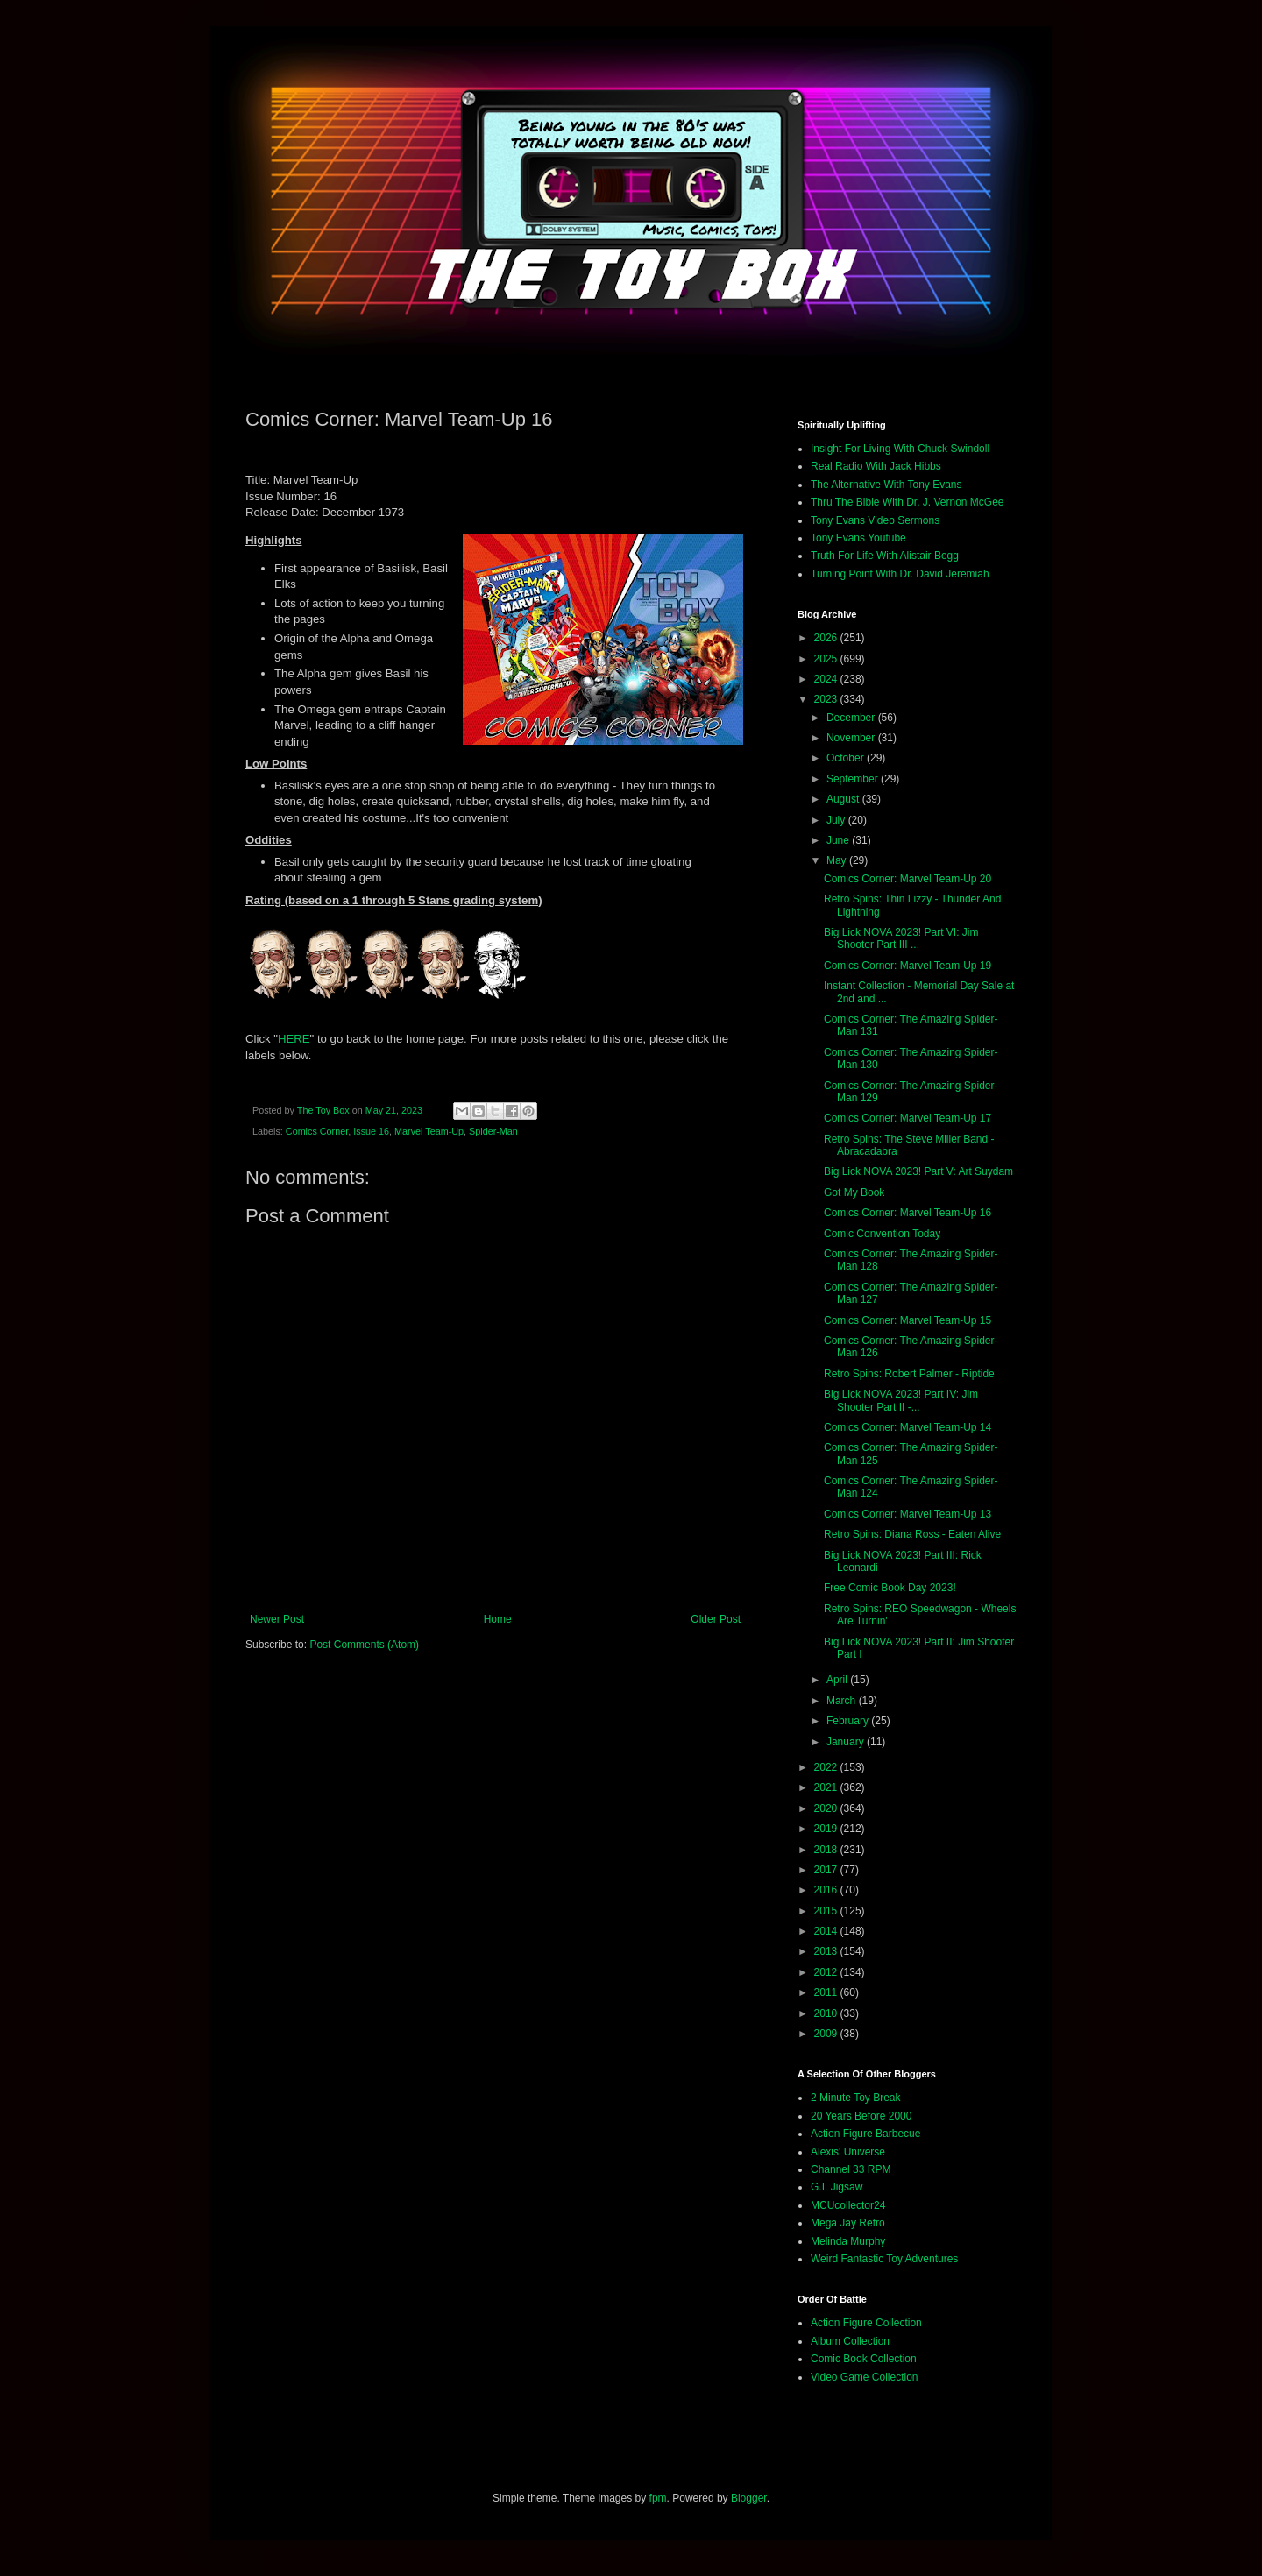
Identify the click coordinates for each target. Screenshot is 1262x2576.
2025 (827, 659)
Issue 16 (371, 1131)
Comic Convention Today (882, 1234)
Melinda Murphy (848, 2241)
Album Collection (850, 2341)
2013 (827, 1951)
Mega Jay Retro (848, 2223)
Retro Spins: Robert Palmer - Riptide (909, 1374)
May (837, 860)
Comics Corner (317, 1131)
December (852, 717)
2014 (827, 1931)
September (853, 779)
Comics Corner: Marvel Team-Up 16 (907, 1213)
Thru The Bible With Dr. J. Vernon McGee (907, 502)
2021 (827, 1787)
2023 (827, 699)
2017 (827, 1870)
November (852, 738)
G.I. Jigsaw (836, 2187)
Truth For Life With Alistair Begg (885, 555)
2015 (827, 1911)
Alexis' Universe (848, 2152)
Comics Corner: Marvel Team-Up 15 (907, 1320)
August (844, 799)
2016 (827, 1890)
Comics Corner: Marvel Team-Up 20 (907, 879)
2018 (827, 1850)
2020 (827, 1808)
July (837, 820)
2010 (827, 2013)
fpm (658, 2498)
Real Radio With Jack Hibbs (876, 466)
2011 (827, 1992)
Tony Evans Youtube (858, 538)
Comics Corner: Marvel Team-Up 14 (907, 1427)
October (846, 758)
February (848, 1721)
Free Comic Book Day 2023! (890, 1588)
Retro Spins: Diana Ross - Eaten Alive (912, 1534)
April (838, 1680)
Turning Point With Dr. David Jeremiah (900, 574)
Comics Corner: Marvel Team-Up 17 (907, 1118)
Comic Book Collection (864, 2359)
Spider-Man (493, 1131)
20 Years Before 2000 (861, 2116)
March (842, 1701)
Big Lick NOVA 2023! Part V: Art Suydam (918, 1171)
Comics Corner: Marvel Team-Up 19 (907, 965)
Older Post (716, 1619)
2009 (827, 2034)
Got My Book (854, 1192)
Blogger (749, 2498)
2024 (827, 679)
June (839, 840)
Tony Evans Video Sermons (875, 520)
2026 (827, 638)
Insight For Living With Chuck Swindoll (900, 448)
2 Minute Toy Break (856, 2097)
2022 (827, 1767)
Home (498, 1619)
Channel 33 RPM (850, 2169)
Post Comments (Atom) (364, 1644)
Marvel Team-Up (429, 1131)
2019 (827, 1828)
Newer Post (277, 1619)
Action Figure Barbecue (865, 2133)
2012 (827, 1972)
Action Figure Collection (866, 2323)
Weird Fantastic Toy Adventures (884, 2259)
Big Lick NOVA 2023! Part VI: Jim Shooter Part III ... (901, 938)
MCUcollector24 (848, 2205)
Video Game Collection (864, 2377)
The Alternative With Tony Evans (886, 484)
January (846, 1742)
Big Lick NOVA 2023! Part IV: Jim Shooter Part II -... (901, 1400)
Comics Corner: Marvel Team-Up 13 (907, 1514)
